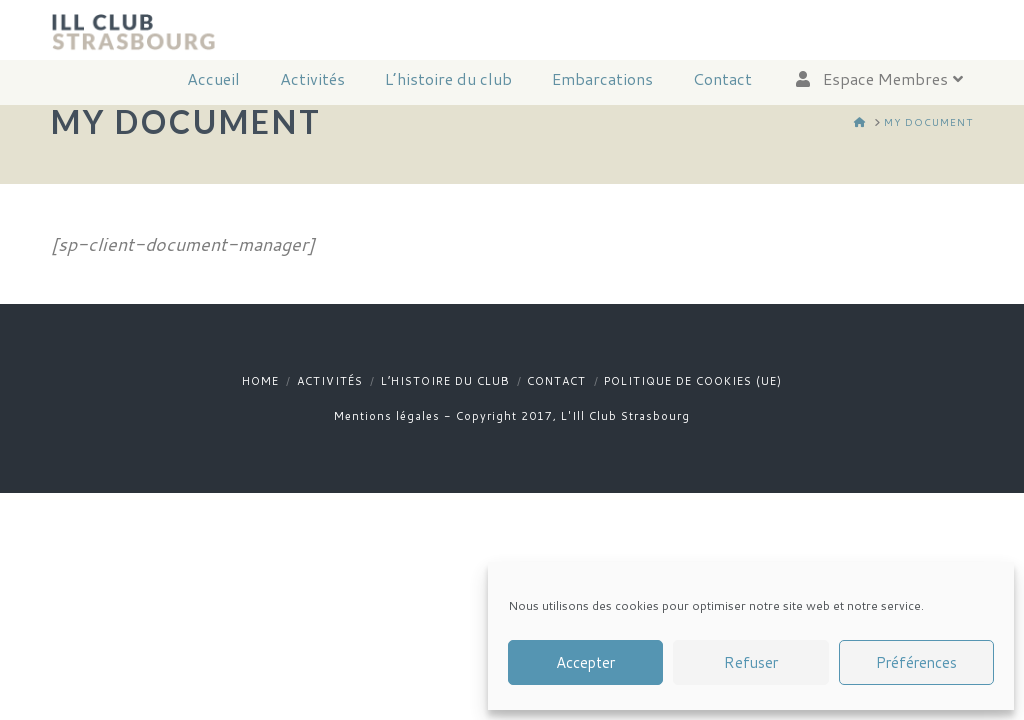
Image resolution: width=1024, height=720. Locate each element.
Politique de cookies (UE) (693, 381)
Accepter (585, 662)
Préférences (916, 662)
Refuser (751, 662)
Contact (556, 381)
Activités (330, 381)
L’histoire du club (445, 381)
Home (260, 381)
